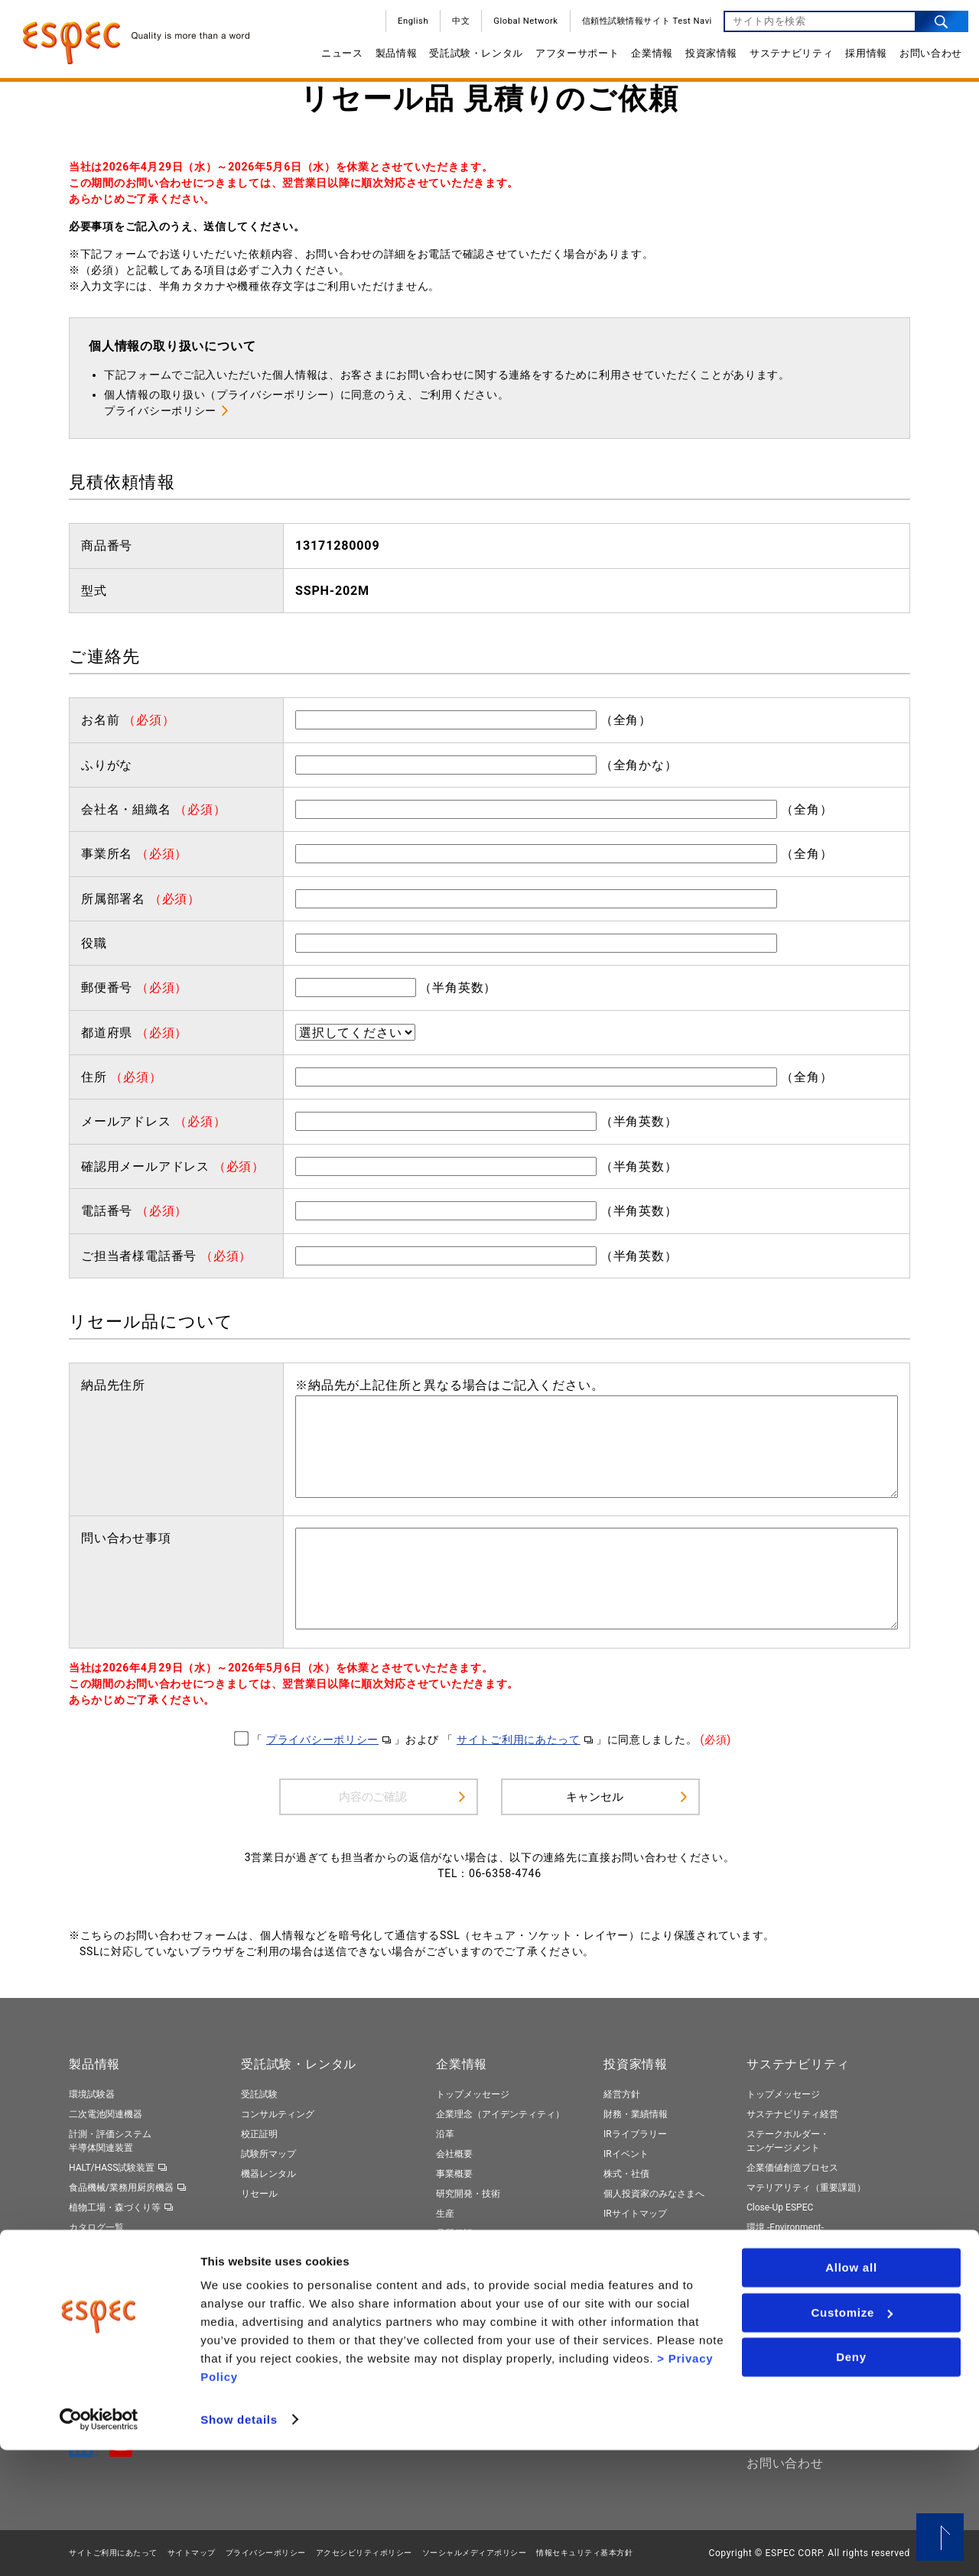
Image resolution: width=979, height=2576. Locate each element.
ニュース (337, 58)
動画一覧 (87, 2247)
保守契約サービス (277, 2266)
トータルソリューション (119, 2287)
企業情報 (647, 58)
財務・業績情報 (635, 2114)
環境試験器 (92, 2094)
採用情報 (861, 58)
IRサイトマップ (635, 2213)
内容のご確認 (373, 1796)
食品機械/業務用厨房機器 (121, 2187)
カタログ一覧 (96, 2227)
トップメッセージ (472, 2094)
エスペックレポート (787, 2301)
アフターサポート (571, 58)
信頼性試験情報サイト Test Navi (642, 26)
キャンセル (594, 1796)
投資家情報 (706, 58)
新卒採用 (621, 2287)
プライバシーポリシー (160, 410)
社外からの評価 (778, 2341)
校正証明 (259, 2134)
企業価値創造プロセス (792, 2167)
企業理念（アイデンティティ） (500, 2114)
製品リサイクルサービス (291, 2346)
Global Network (520, 26)
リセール (259, 2193)
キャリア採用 (631, 2307)
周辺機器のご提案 (277, 2307)
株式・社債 (626, 2173)
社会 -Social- (771, 2247)
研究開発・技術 (468, 2193)
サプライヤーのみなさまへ (491, 2274)
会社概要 (454, 2154)
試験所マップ (268, 2154)
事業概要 (454, 2173)
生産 (445, 2213)
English (407, 26)
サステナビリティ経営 (792, 2114)
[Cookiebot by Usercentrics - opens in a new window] (99, 2546)
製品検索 (87, 2268)
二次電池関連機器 (105, 2114)
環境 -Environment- (785, 2227)
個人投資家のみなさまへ (653, 2193)
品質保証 (454, 2233)
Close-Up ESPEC (779, 2207)
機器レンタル (268, 2173)
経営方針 (621, 2094)
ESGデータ (768, 2321)
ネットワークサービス (287, 2287)
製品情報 (391, 58)
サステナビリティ (786, 58)
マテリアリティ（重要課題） (806, 2187)
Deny (851, 2483)
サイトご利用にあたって (519, 1739)
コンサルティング (277, 2114)
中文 (455, 26)
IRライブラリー (635, 2134)
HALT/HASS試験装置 (111, 2167)
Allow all (851, 2394)
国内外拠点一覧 (468, 2253)
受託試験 (259, 2094)
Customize (852, 2438)
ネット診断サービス (282, 2326)
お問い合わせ (925, 58)
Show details (239, 2545)
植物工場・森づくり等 (115, 2207)
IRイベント (626, 2154)
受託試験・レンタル (471, 58)
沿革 (445, 2134)
